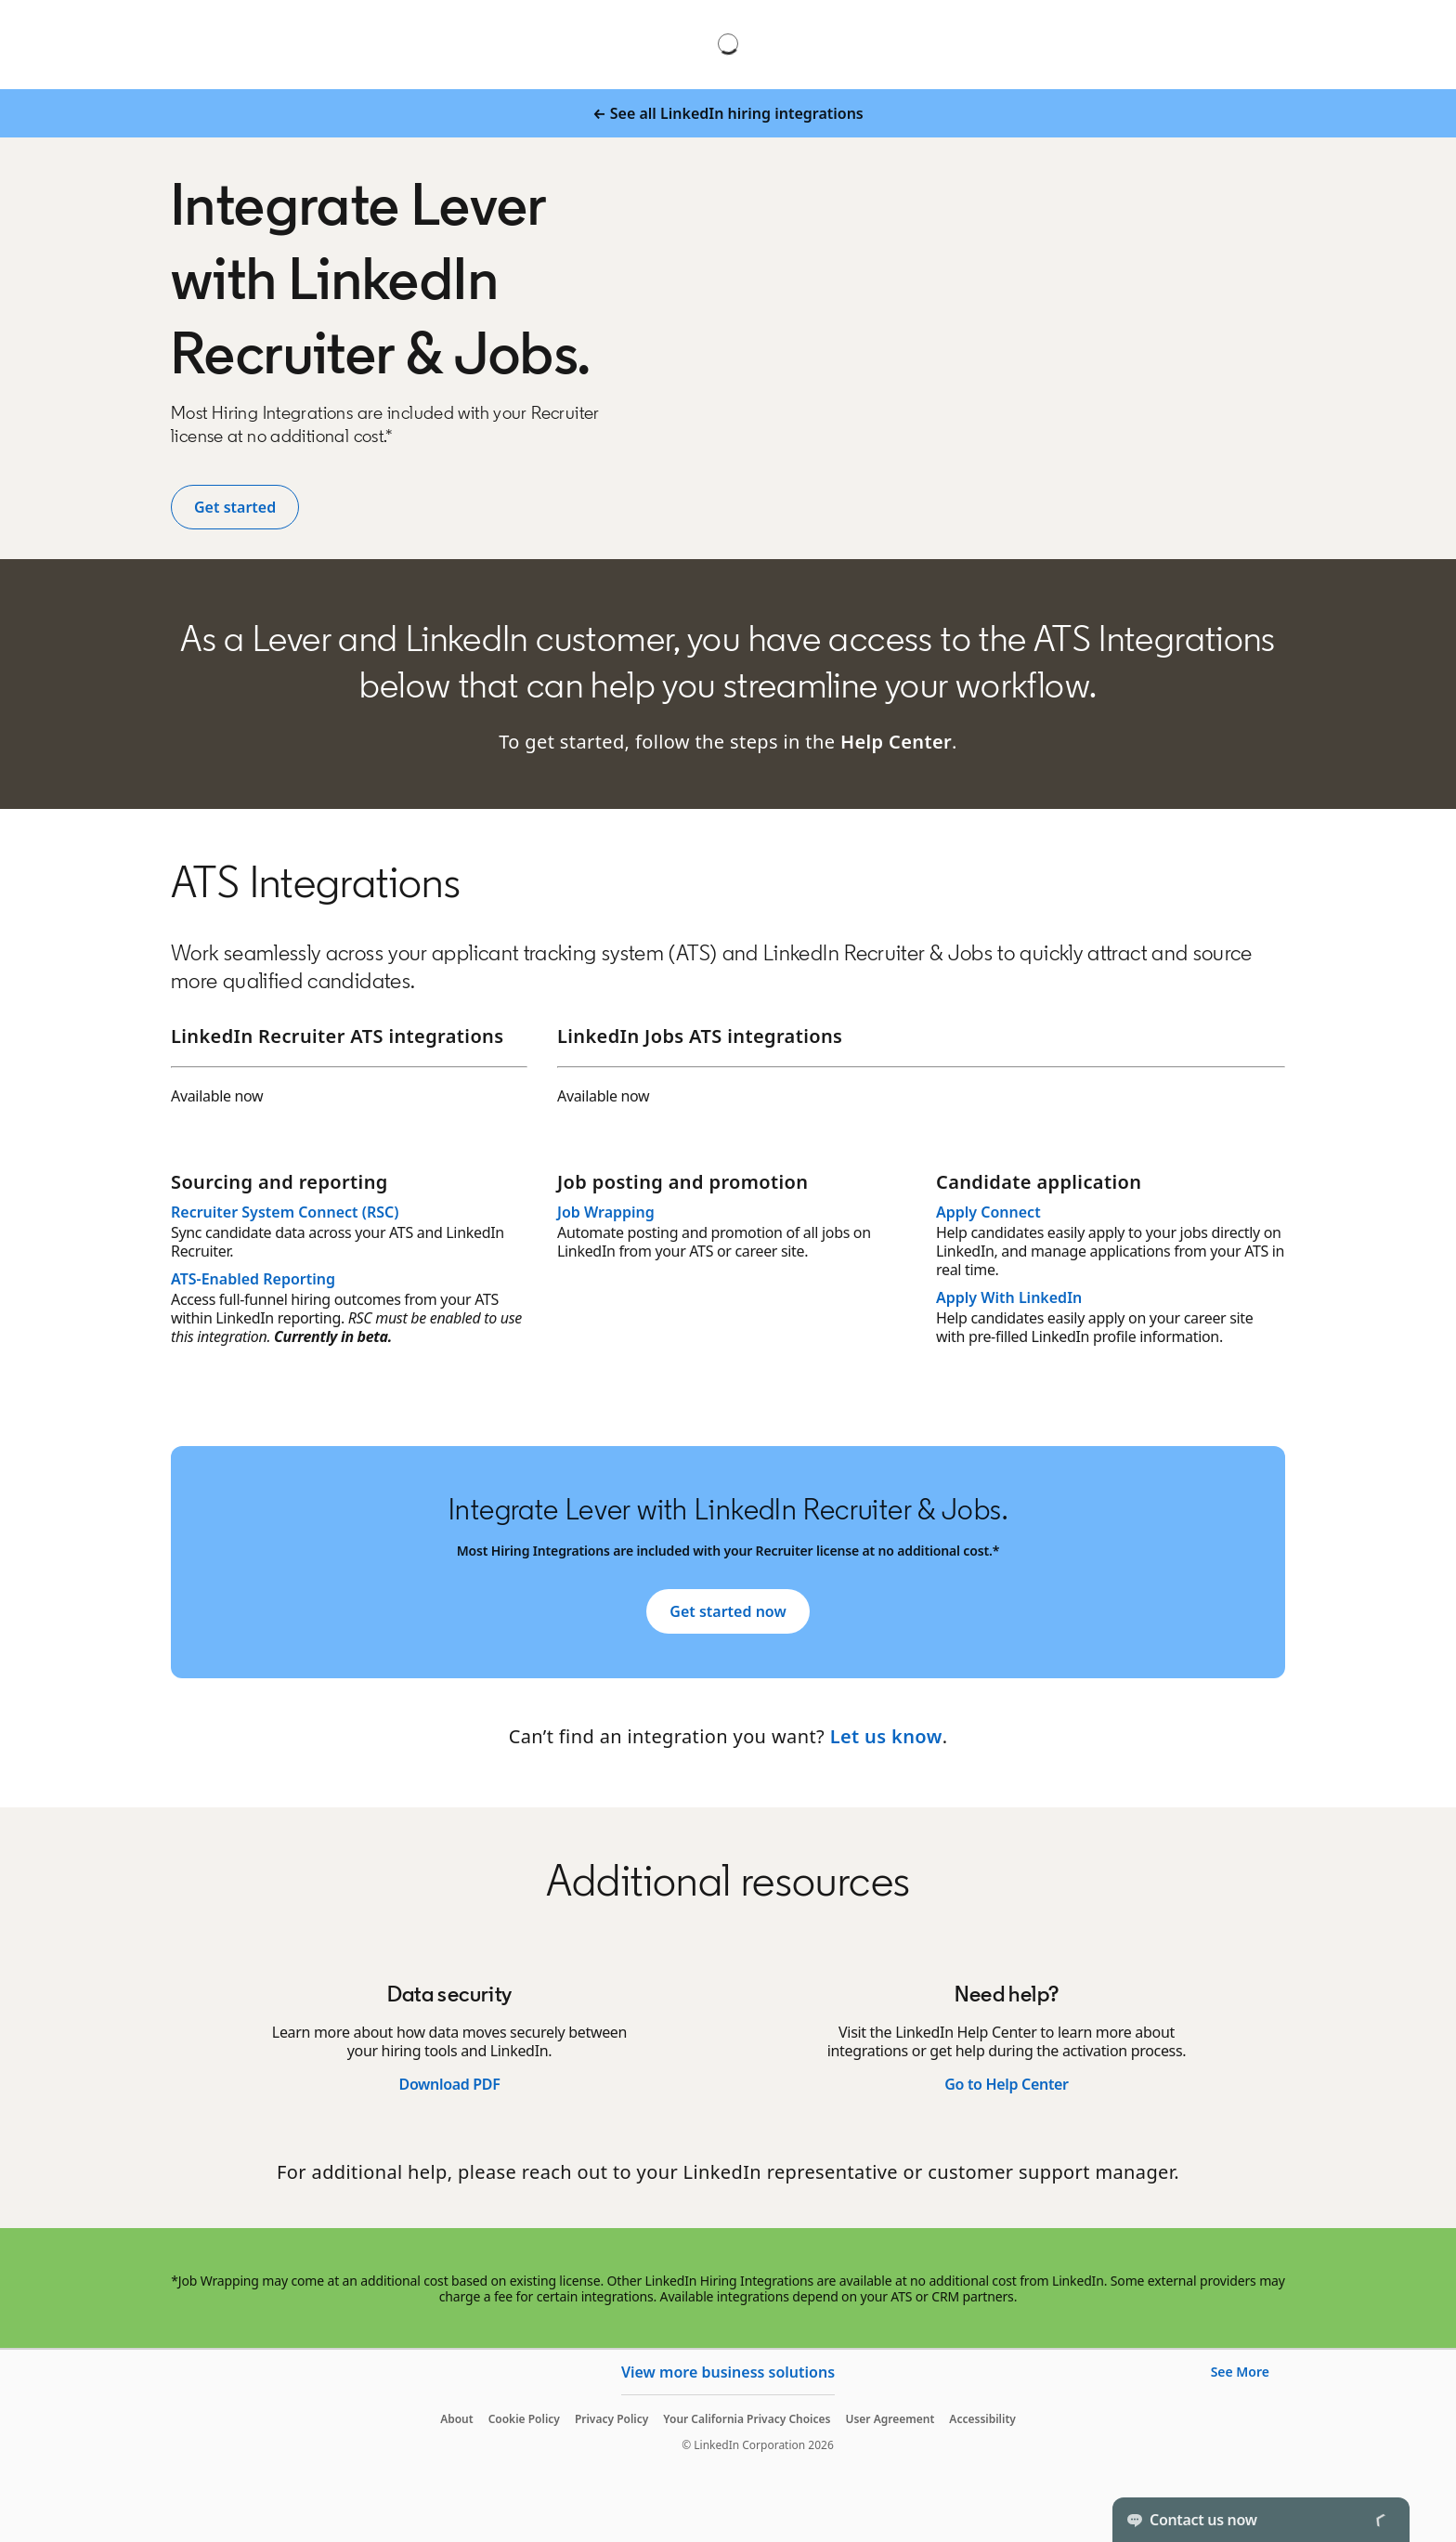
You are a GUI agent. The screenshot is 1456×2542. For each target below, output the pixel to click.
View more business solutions (728, 2372)
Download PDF (449, 2084)
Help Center (896, 741)
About (457, 2419)
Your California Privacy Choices (746, 2419)
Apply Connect (988, 1212)
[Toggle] (1380, 2520)
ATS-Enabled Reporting (253, 1279)
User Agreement (889, 2419)
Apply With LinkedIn (1009, 1297)
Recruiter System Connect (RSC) (284, 1212)
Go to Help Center (1006, 2084)
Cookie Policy (524, 2419)
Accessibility (982, 2419)
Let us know (886, 1736)
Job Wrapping (606, 1212)
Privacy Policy (611, 2419)
